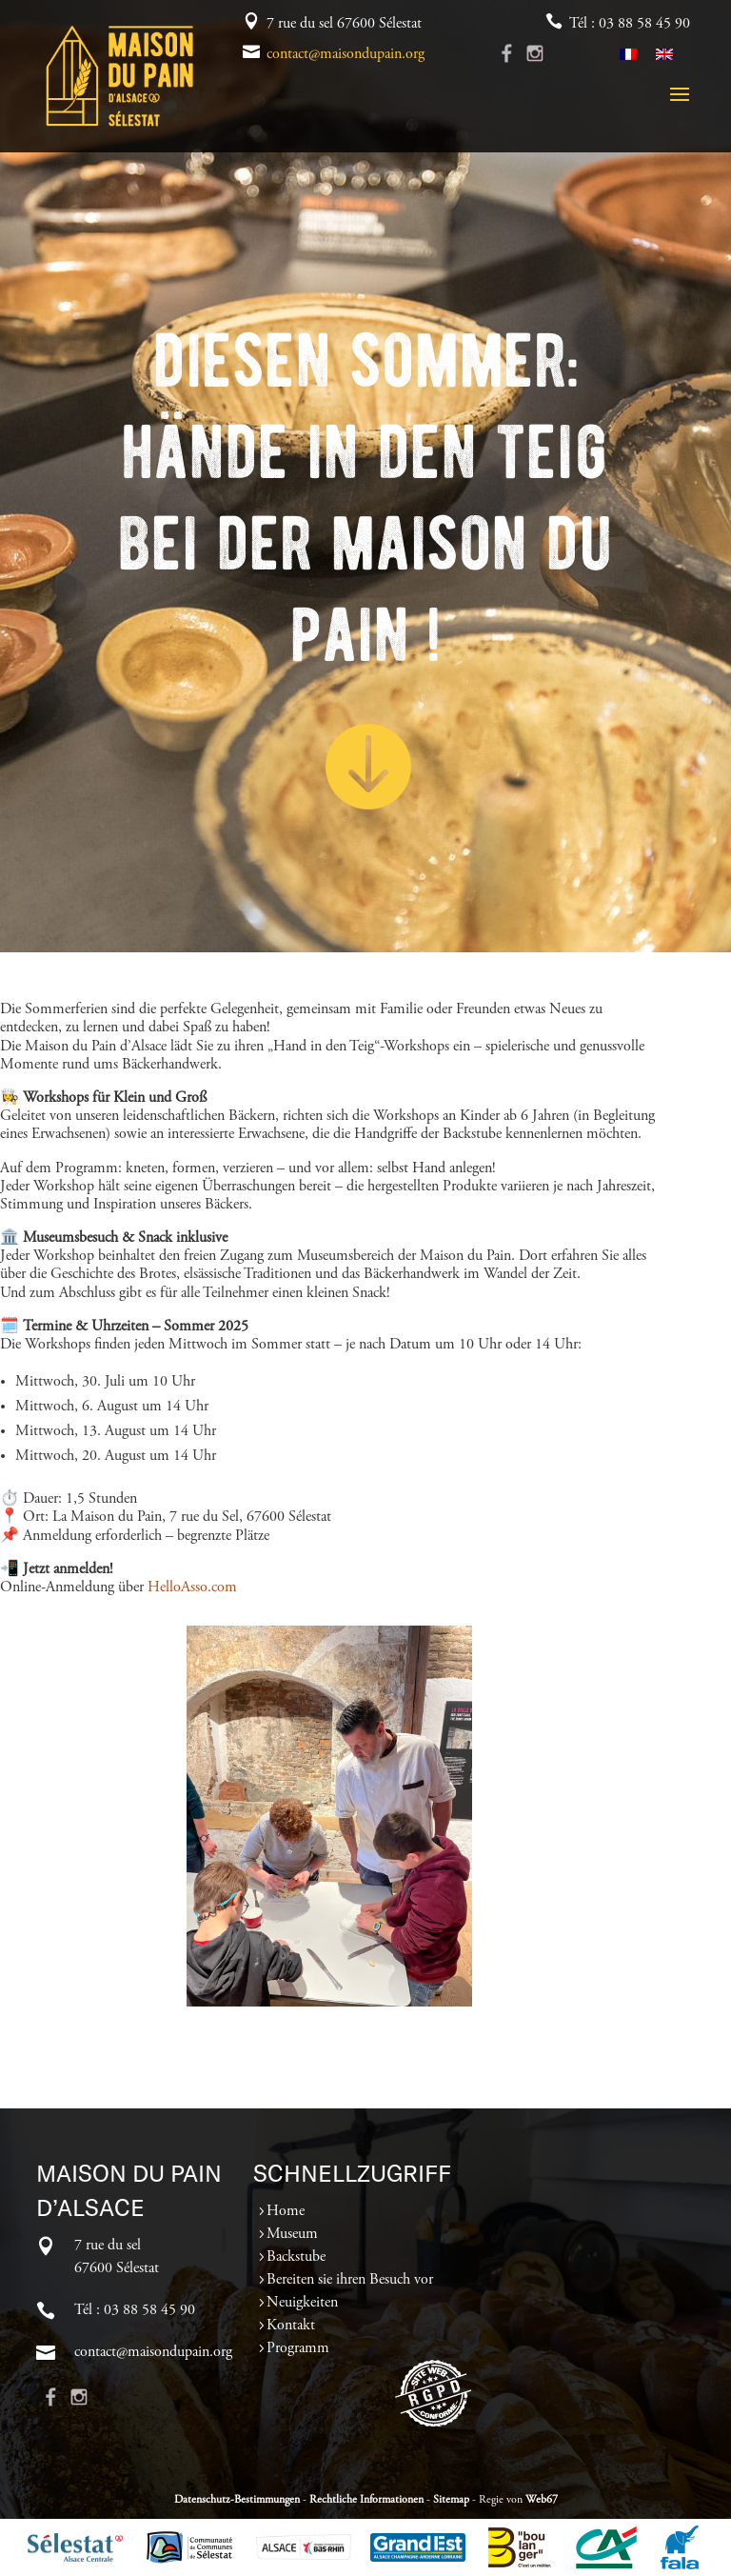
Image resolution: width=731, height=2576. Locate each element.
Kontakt (291, 2325)
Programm (298, 2348)
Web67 (541, 2500)
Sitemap (451, 2500)
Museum (292, 2234)
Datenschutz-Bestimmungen (237, 2500)
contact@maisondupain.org (346, 54)
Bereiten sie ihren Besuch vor (350, 2279)
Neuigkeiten (302, 2302)
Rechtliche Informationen (366, 2500)
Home (286, 2211)
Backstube (296, 2257)
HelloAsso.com (192, 1587)
